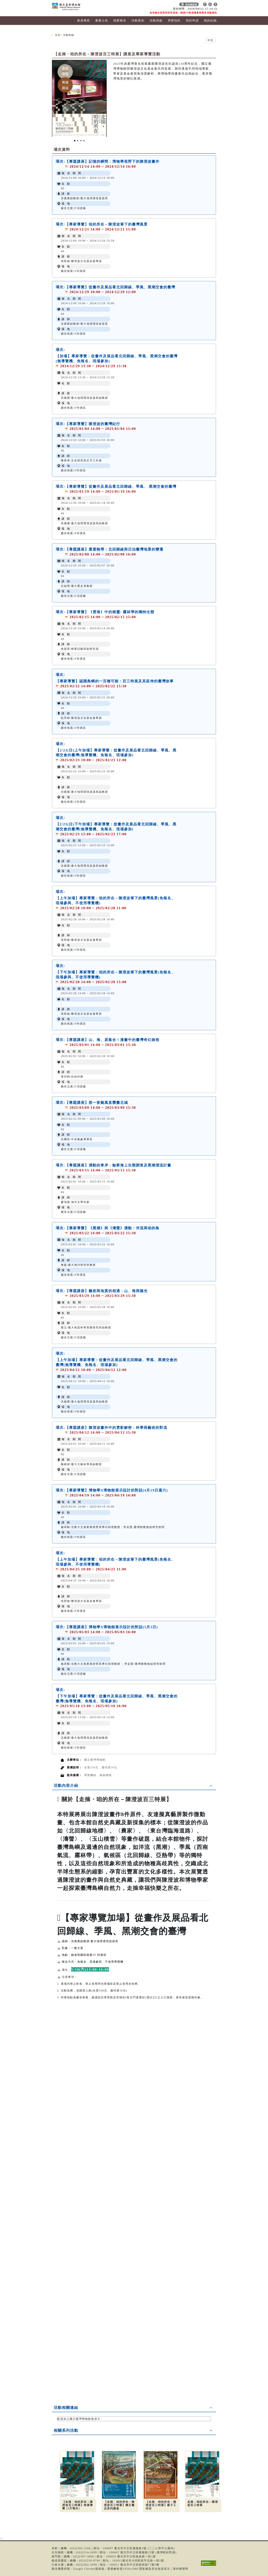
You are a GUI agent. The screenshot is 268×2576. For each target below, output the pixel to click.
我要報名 (119, 20)
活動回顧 (156, 20)
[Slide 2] (77, 140)
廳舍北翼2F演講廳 (73, 208)
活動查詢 (137, 20)
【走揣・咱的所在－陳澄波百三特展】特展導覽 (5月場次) (77, 2505)
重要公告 (101, 20)
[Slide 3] (81, 140)
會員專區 (83, 20)
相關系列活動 (66, 2430)
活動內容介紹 (66, 1785)
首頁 (58, 35)
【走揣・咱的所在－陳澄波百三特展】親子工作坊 (161, 2505)
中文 (210, 40)
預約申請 (192, 20)
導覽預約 (174, 20)
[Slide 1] (74, 140)
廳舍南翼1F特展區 (73, 271)
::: (51, 35)
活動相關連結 (66, 2407)
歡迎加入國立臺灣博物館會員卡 (78, 2418)
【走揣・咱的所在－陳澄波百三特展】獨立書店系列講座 (119, 2505)
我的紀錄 (210, 20)
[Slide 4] (84, 140)
